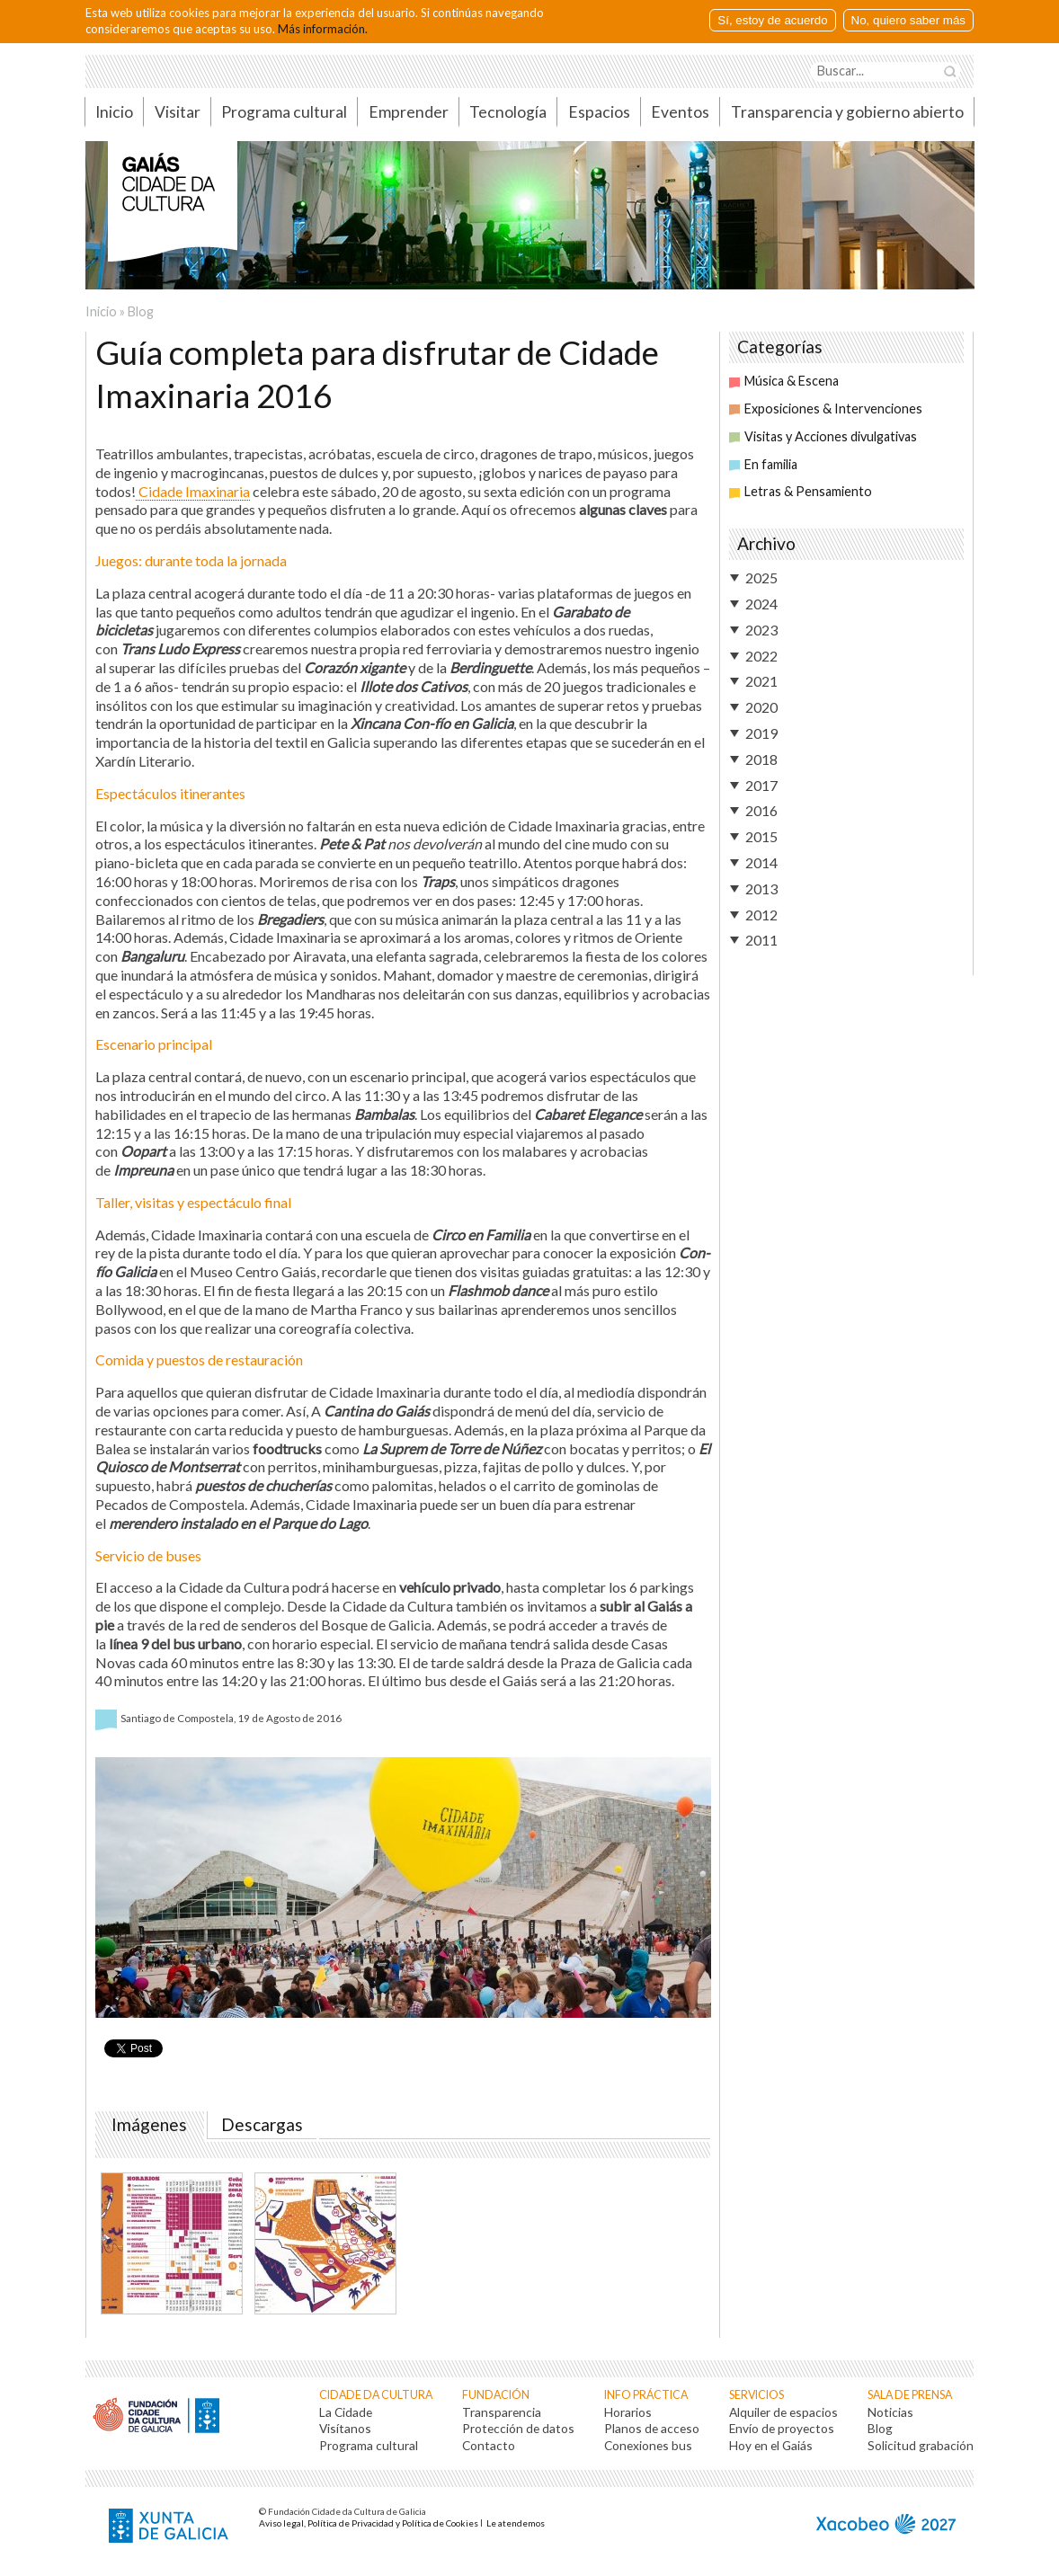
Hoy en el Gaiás (771, 2445)
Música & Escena (784, 380)
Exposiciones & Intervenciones (825, 408)
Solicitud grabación (921, 2445)
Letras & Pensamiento (800, 491)
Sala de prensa (910, 2395)
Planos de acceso (651, 2428)
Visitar (177, 111)
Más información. (323, 29)
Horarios (628, 2412)
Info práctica (646, 2395)
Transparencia (501, 2412)
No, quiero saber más (908, 20)
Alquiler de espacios (783, 2412)
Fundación (496, 2395)
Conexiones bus (648, 2445)
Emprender (409, 111)
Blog (141, 311)
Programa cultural (284, 111)
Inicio (114, 111)
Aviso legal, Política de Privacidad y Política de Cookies (368, 2523)
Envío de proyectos (781, 2428)
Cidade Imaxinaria (193, 491)
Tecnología (508, 111)
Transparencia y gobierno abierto (847, 111)
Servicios (756, 2395)
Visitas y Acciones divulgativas (823, 436)
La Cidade (345, 2412)
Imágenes (152, 2125)
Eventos (680, 111)
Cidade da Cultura (375, 2395)
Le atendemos (515, 2523)
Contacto (488, 2445)
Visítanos (345, 2428)
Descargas (262, 2125)
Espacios (599, 111)
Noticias (890, 2412)
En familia (763, 464)
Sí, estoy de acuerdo (772, 20)
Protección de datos (518, 2428)
